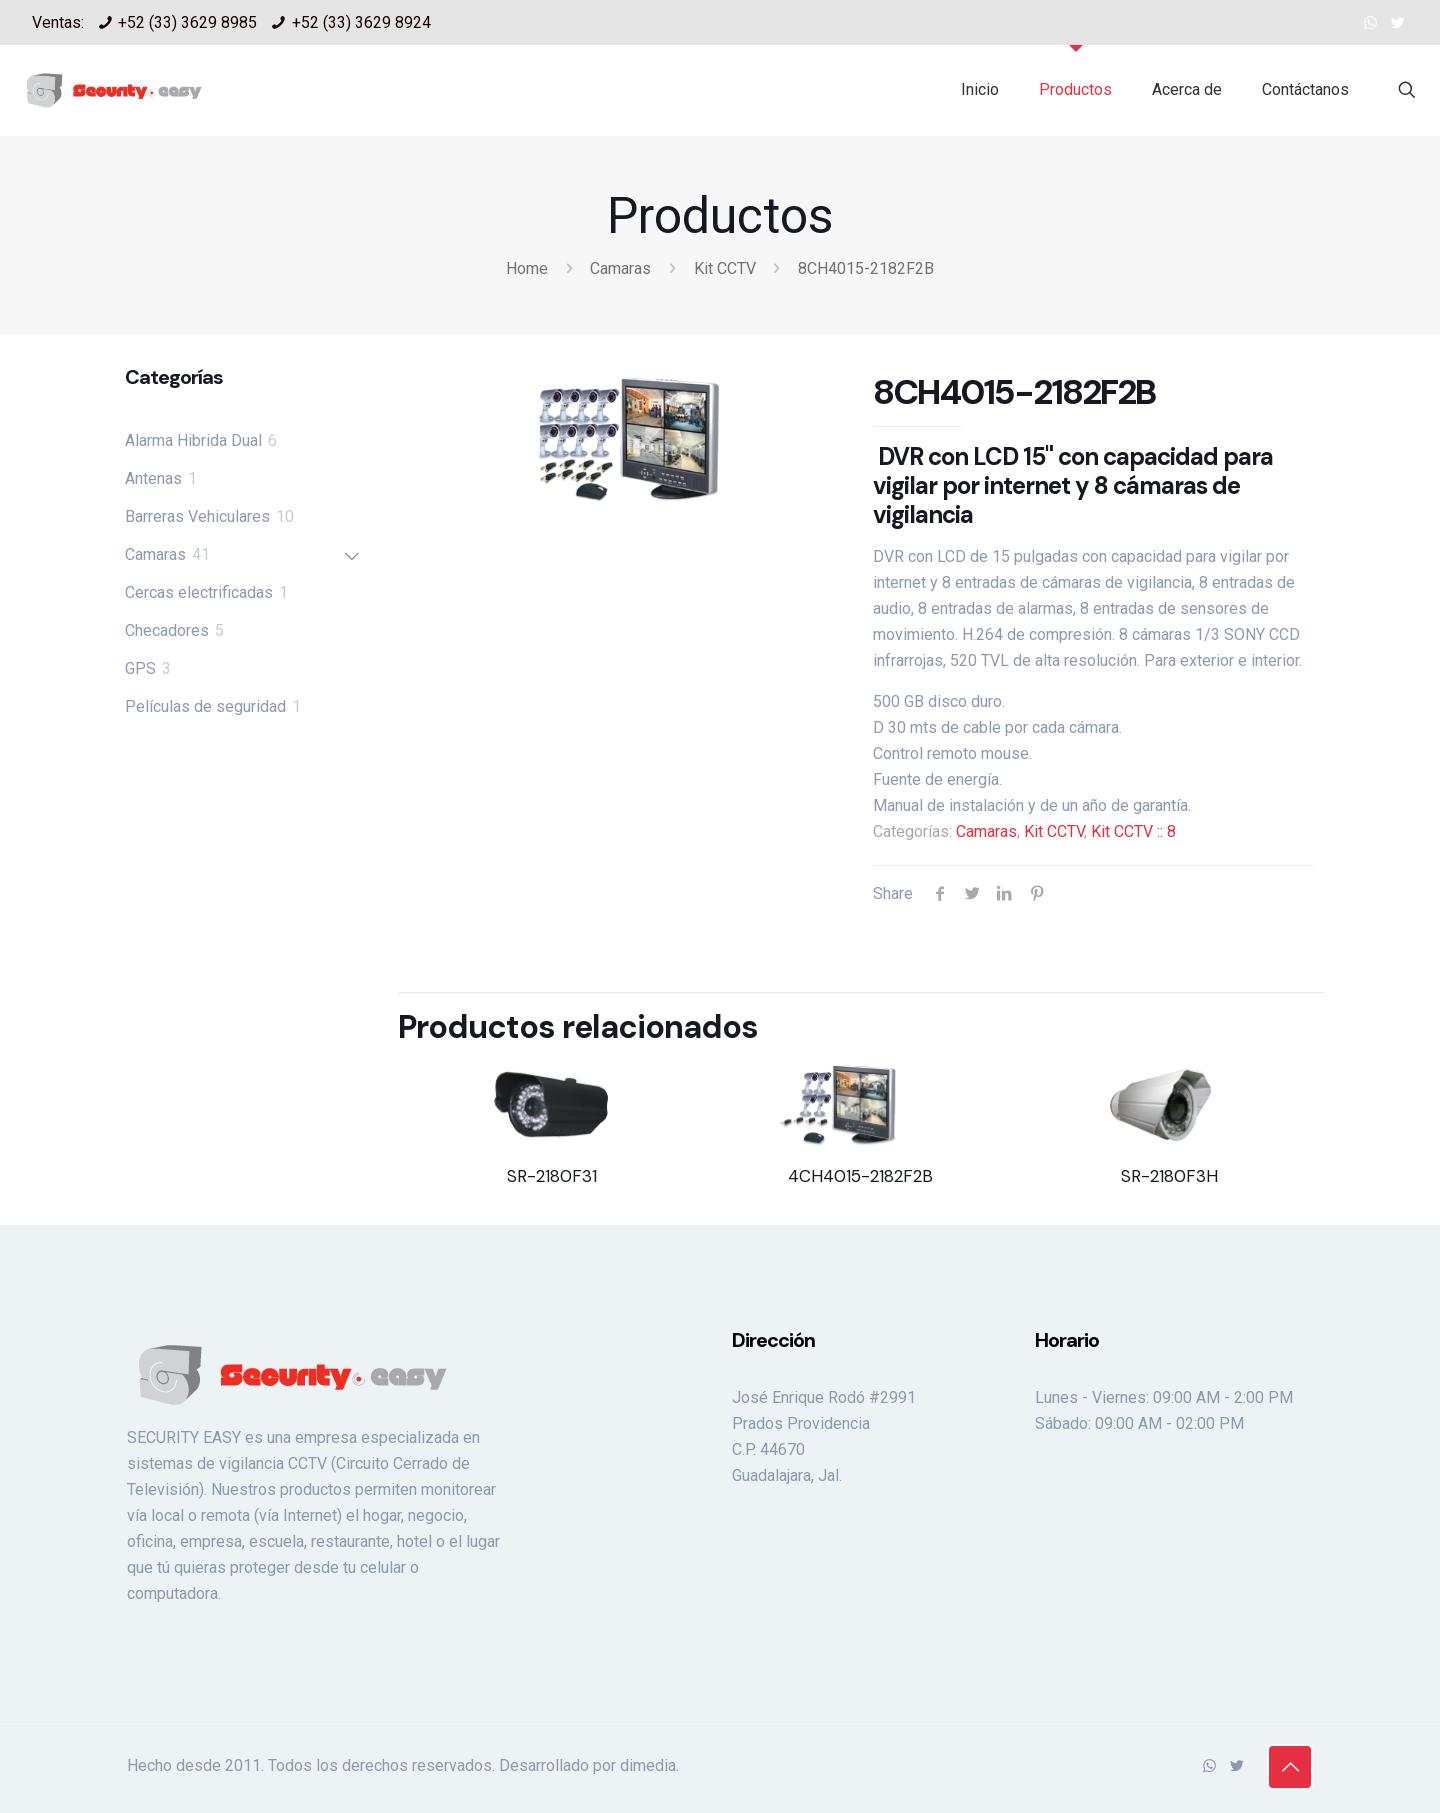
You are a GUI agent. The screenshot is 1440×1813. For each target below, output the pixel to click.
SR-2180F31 (552, 1176)
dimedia (648, 1765)
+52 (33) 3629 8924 (361, 22)
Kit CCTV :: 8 (1133, 831)
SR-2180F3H (1169, 1176)
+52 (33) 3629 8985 (187, 22)
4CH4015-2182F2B (860, 1176)
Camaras (620, 268)
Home (527, 268)
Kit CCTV (725, 268)
